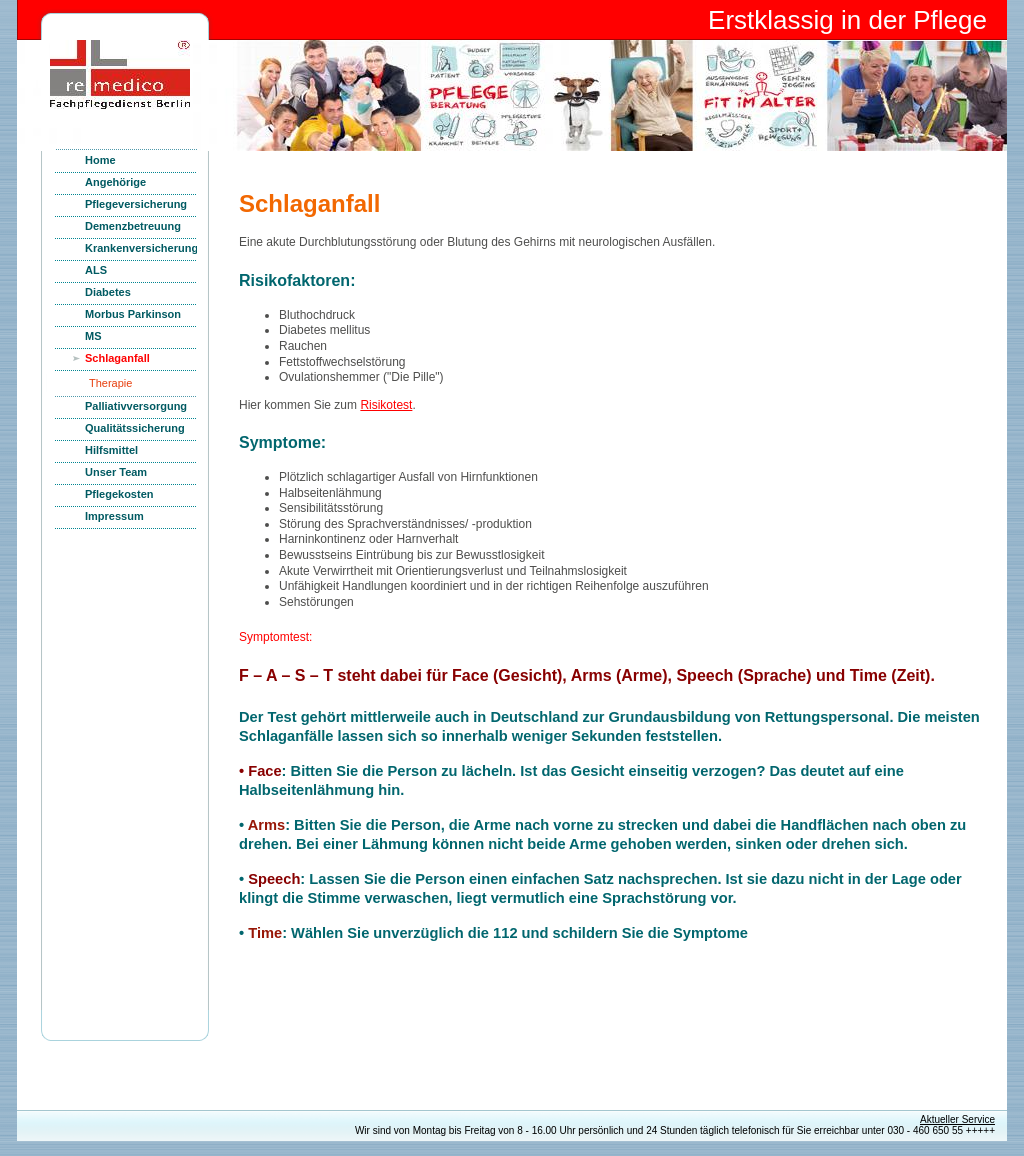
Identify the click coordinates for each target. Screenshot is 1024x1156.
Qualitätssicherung (135, 428)
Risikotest (386, 405)
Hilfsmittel (111, 450)
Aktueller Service (957, 1119)
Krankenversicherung (141, 248)
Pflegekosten (119, 494)
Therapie (110, 383)
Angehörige (115, 182)
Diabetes (108, 292)
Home (100, 160)
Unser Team (116, 472)
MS (93, 336)
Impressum (114, 516)
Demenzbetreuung (133, 226)
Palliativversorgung (136, 406)
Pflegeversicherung (136, 204)
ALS (96, 270)
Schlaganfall (117, 358)
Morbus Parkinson (133, 314)
